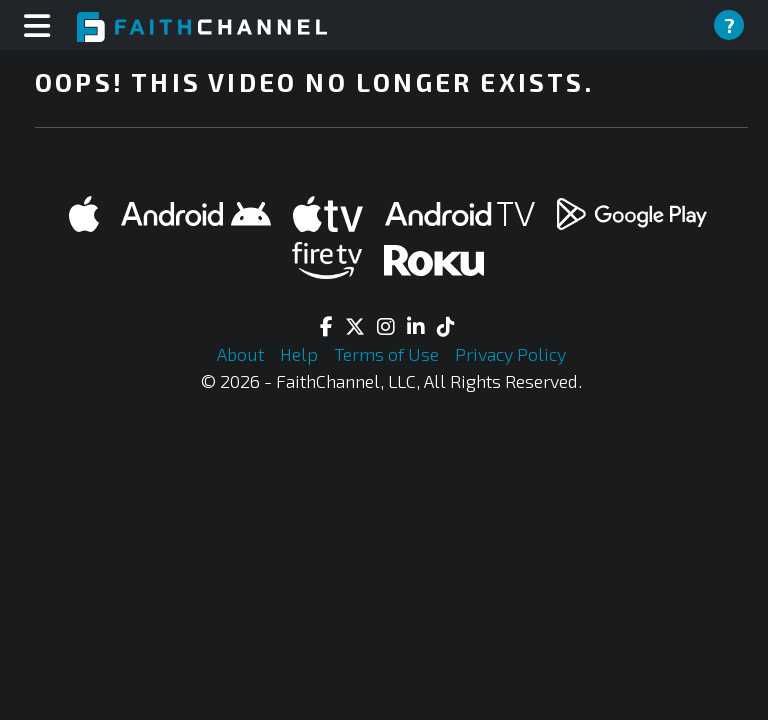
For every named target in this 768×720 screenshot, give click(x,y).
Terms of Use (388, 354)
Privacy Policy (510, 354)
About (242, 354)
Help (301, 354)
